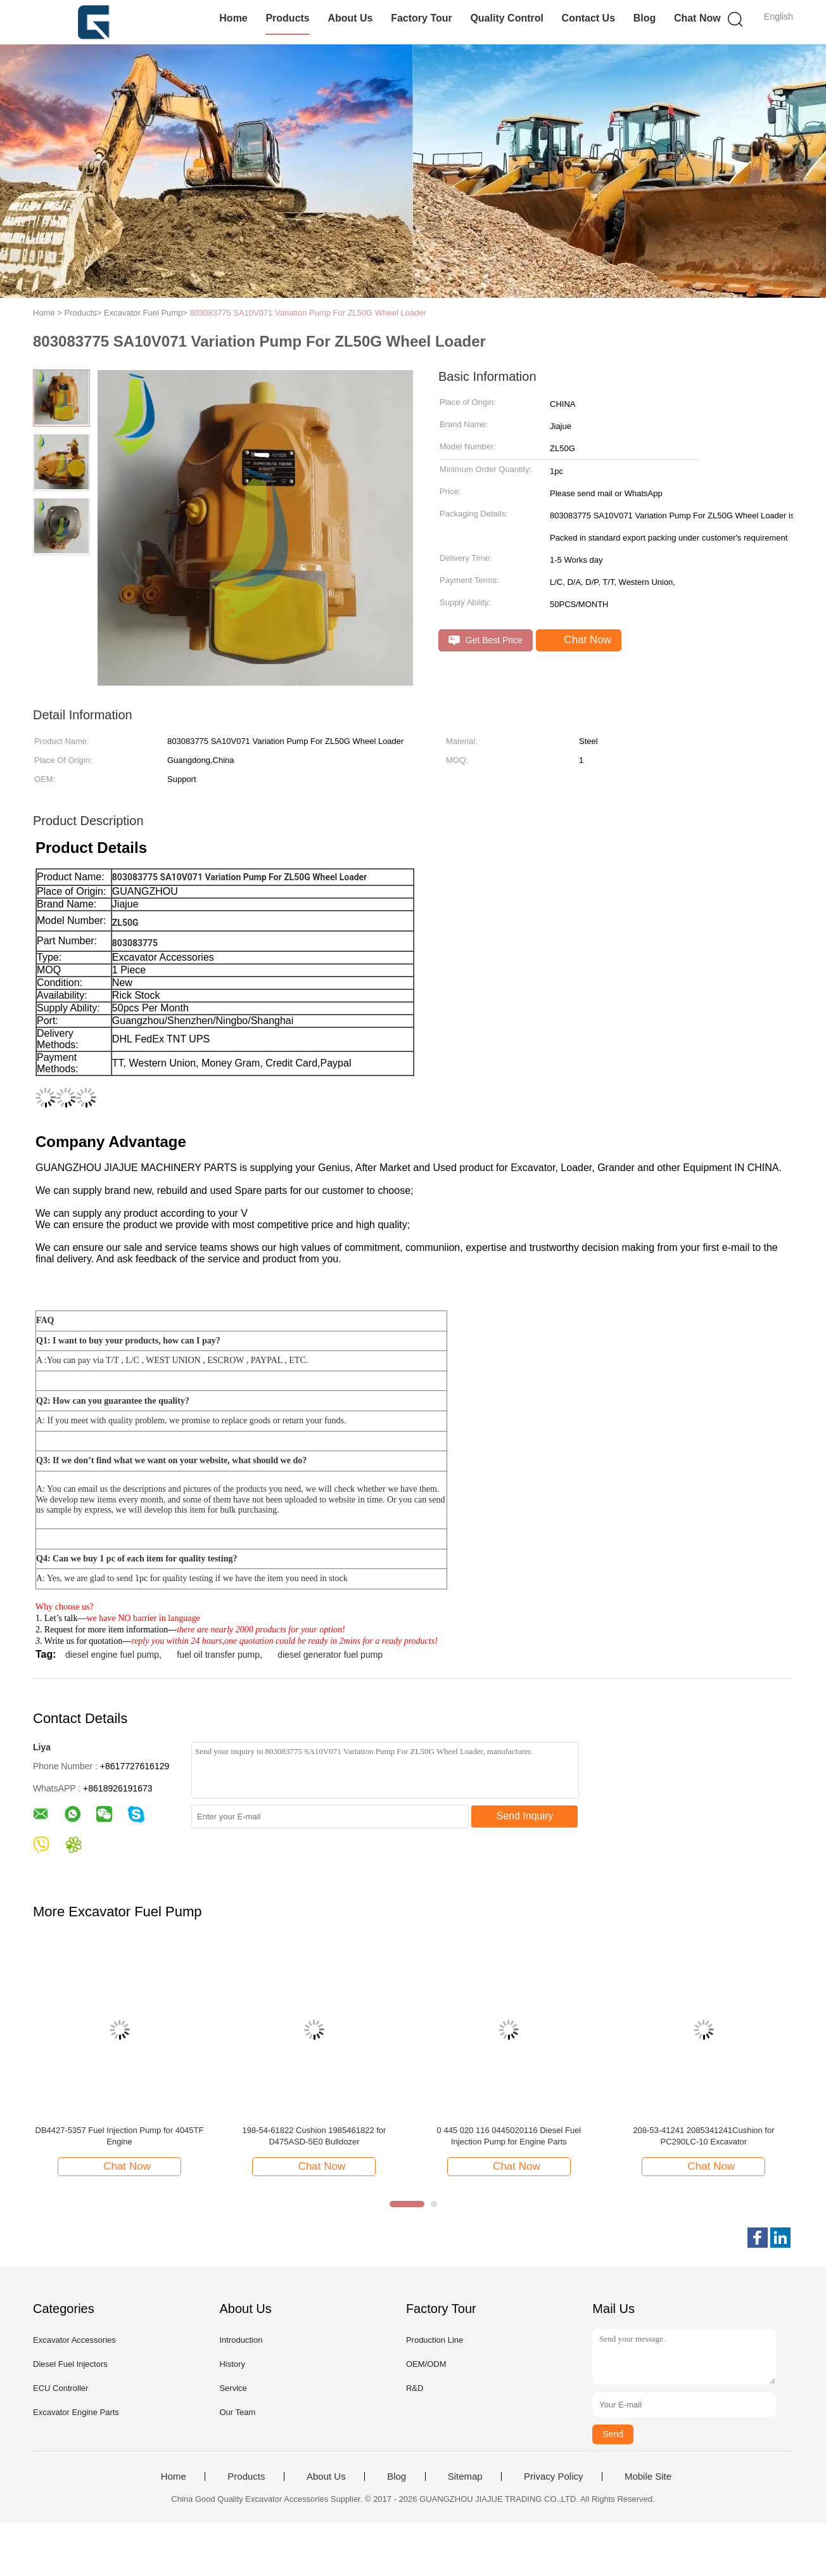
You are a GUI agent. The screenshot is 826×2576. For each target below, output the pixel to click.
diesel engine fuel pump (112, 1655)
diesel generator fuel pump (330, 1655)
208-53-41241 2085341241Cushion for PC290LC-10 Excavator (703, 2135)
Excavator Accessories (74, 2340)
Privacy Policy (553, 2476)
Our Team (237, 2412)
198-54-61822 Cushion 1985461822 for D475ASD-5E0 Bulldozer (314, 2135)
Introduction (240, 2340)
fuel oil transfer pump (218, 1655)
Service (232, 2388)
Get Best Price (485, 640)
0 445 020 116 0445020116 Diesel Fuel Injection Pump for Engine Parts (509, 2135)
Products (287, 18)
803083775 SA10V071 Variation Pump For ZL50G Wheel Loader (308, 312)
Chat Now (697, 18)
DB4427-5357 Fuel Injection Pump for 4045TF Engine (119, 2135)
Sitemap (465, 2476)
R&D (414, 2388)
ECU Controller (60, 2388)
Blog (644, 18)
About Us (349, 18)
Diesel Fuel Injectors (70, 2364)
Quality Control (506, 18)
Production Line (434, 2340)
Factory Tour (421, 18)
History (232, 2364)
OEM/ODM (426, 2364)
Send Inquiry (525, 1815)
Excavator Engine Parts (76, 2412)
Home (233, 18)
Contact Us (588, 18)
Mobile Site (648, 2476)
